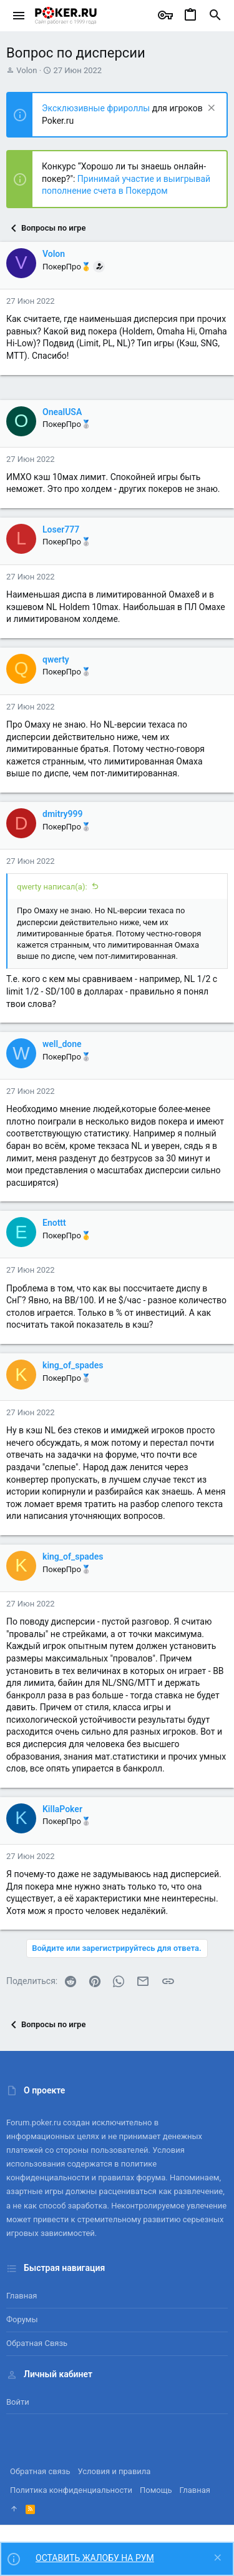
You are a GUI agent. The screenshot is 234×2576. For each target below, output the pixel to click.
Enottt (54, 1223)
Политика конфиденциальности (71, 2490)
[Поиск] (215, 16)
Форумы (22, 2319)
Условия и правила (114, 2471)
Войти (17, 2402)
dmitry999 (62, 814)
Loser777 (60, 529)
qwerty (55, 659)
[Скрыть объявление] (210, 109)
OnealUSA (62, 412)
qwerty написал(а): (52, 886)
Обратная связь (36, 2343)
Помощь (156, 2490)
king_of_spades (72, 1365)
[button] (19, 15)
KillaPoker (62, 1809)
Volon (26, 70)
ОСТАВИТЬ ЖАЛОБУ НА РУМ (95, 2558)
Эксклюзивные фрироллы (97, 108)
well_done (62, 1044)
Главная (21, 2295)
